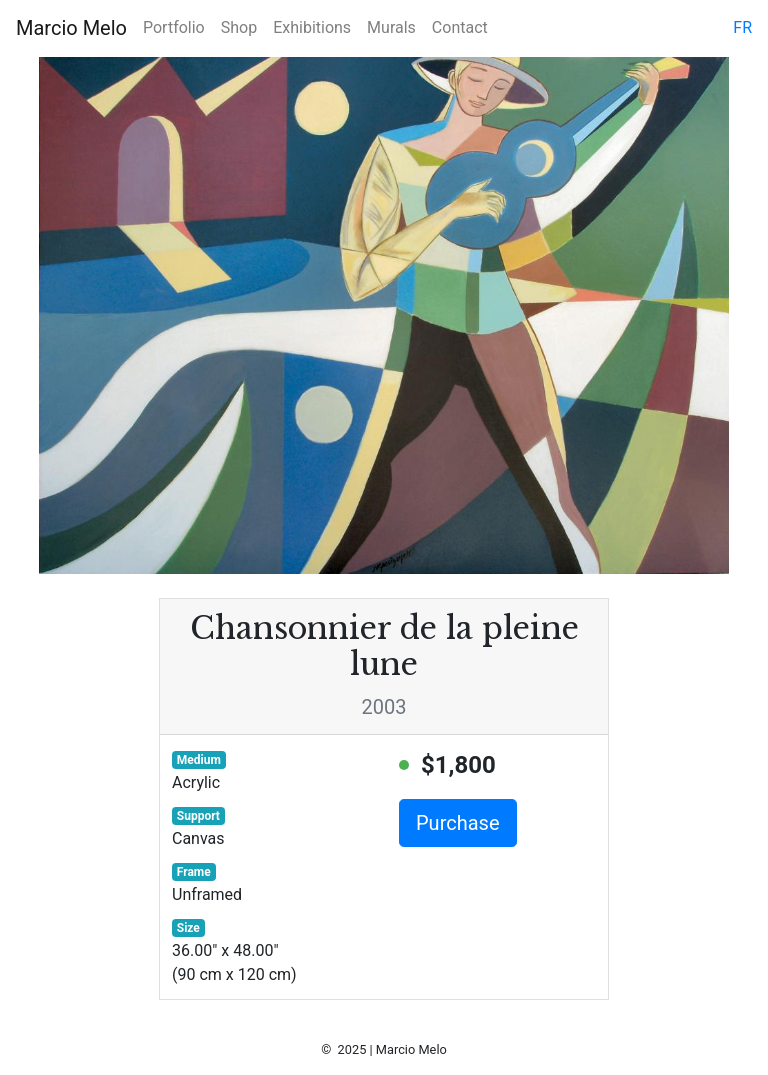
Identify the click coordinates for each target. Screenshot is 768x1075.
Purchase (458, 823)
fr (742, 27)
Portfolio (174, 27)
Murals (391, 27)
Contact (460, 27)
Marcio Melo (71, 28)
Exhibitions (312, 27)
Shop (239, 27)
